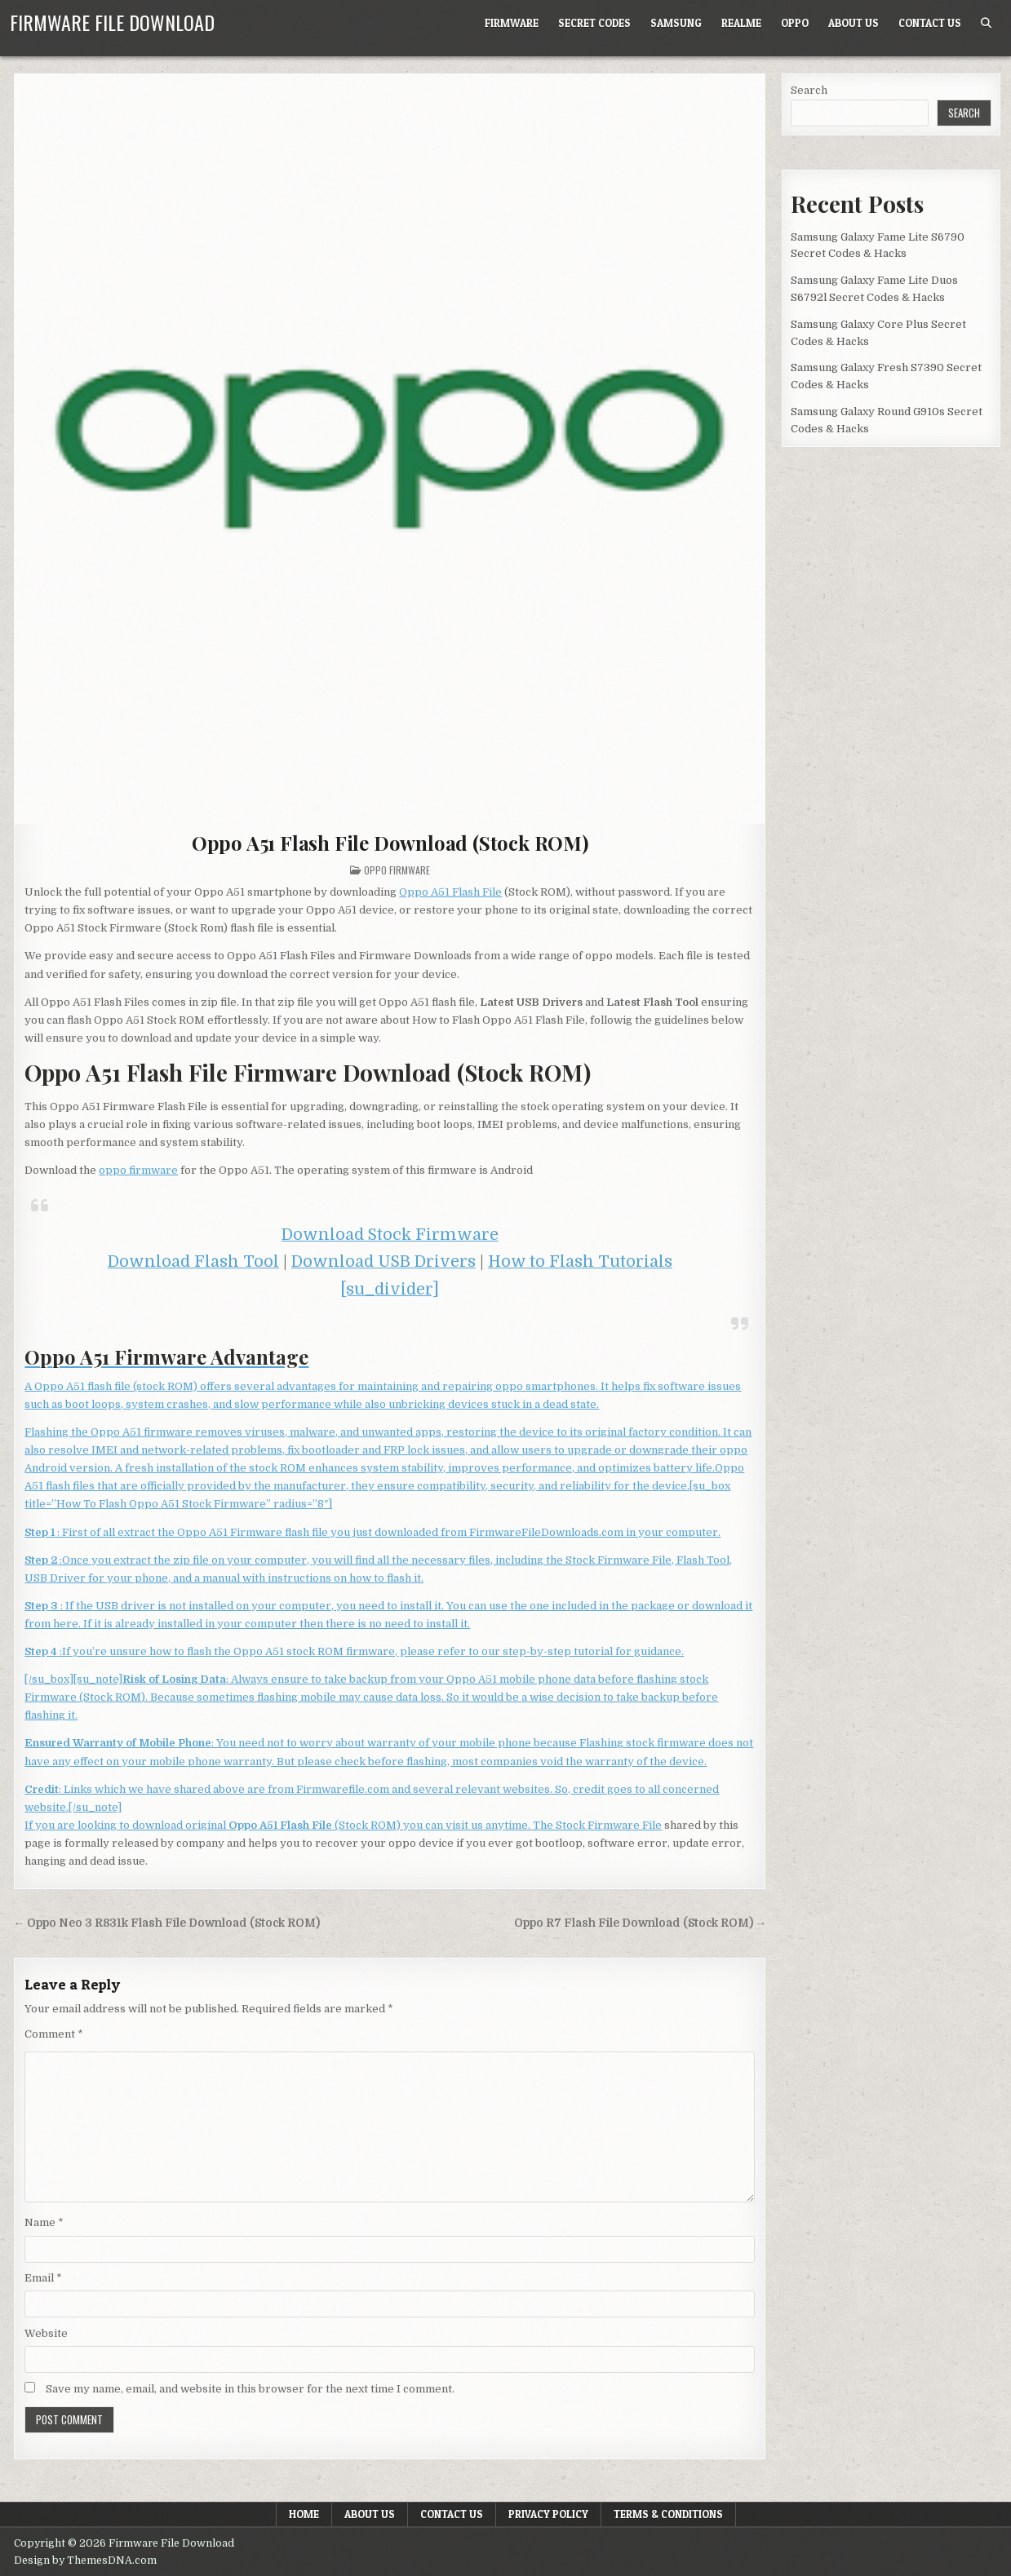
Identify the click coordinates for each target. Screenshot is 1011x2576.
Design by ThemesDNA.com (85, 2560)
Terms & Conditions (668, 2514)
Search (809, 90)
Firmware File (625, 1825)
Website (46, 2333)
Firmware (512, 22)
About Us (853, 22)
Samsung (676, 22)
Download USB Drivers (383, 1261)
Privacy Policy (548, 2514)
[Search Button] (986, 23)
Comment (53, 2034)
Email (43, 2278)
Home (304, 2514)
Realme (741, 22)
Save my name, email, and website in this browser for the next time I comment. (250, 2389)
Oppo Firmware (397, 870)
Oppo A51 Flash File (450, 892)
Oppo (795, 22)
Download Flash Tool (193, 1261)
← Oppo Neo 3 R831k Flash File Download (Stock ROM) (166, 1923)
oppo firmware (138, 1170)
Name (44, 2222)
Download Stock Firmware (390, 1234)
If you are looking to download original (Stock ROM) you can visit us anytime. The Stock (306, 1825)
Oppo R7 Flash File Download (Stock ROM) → (640, 1923)
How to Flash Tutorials (580, 1261)
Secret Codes (594, 22)
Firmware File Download (112, 22)
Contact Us (929, 22)
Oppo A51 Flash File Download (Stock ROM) (390, 843)
